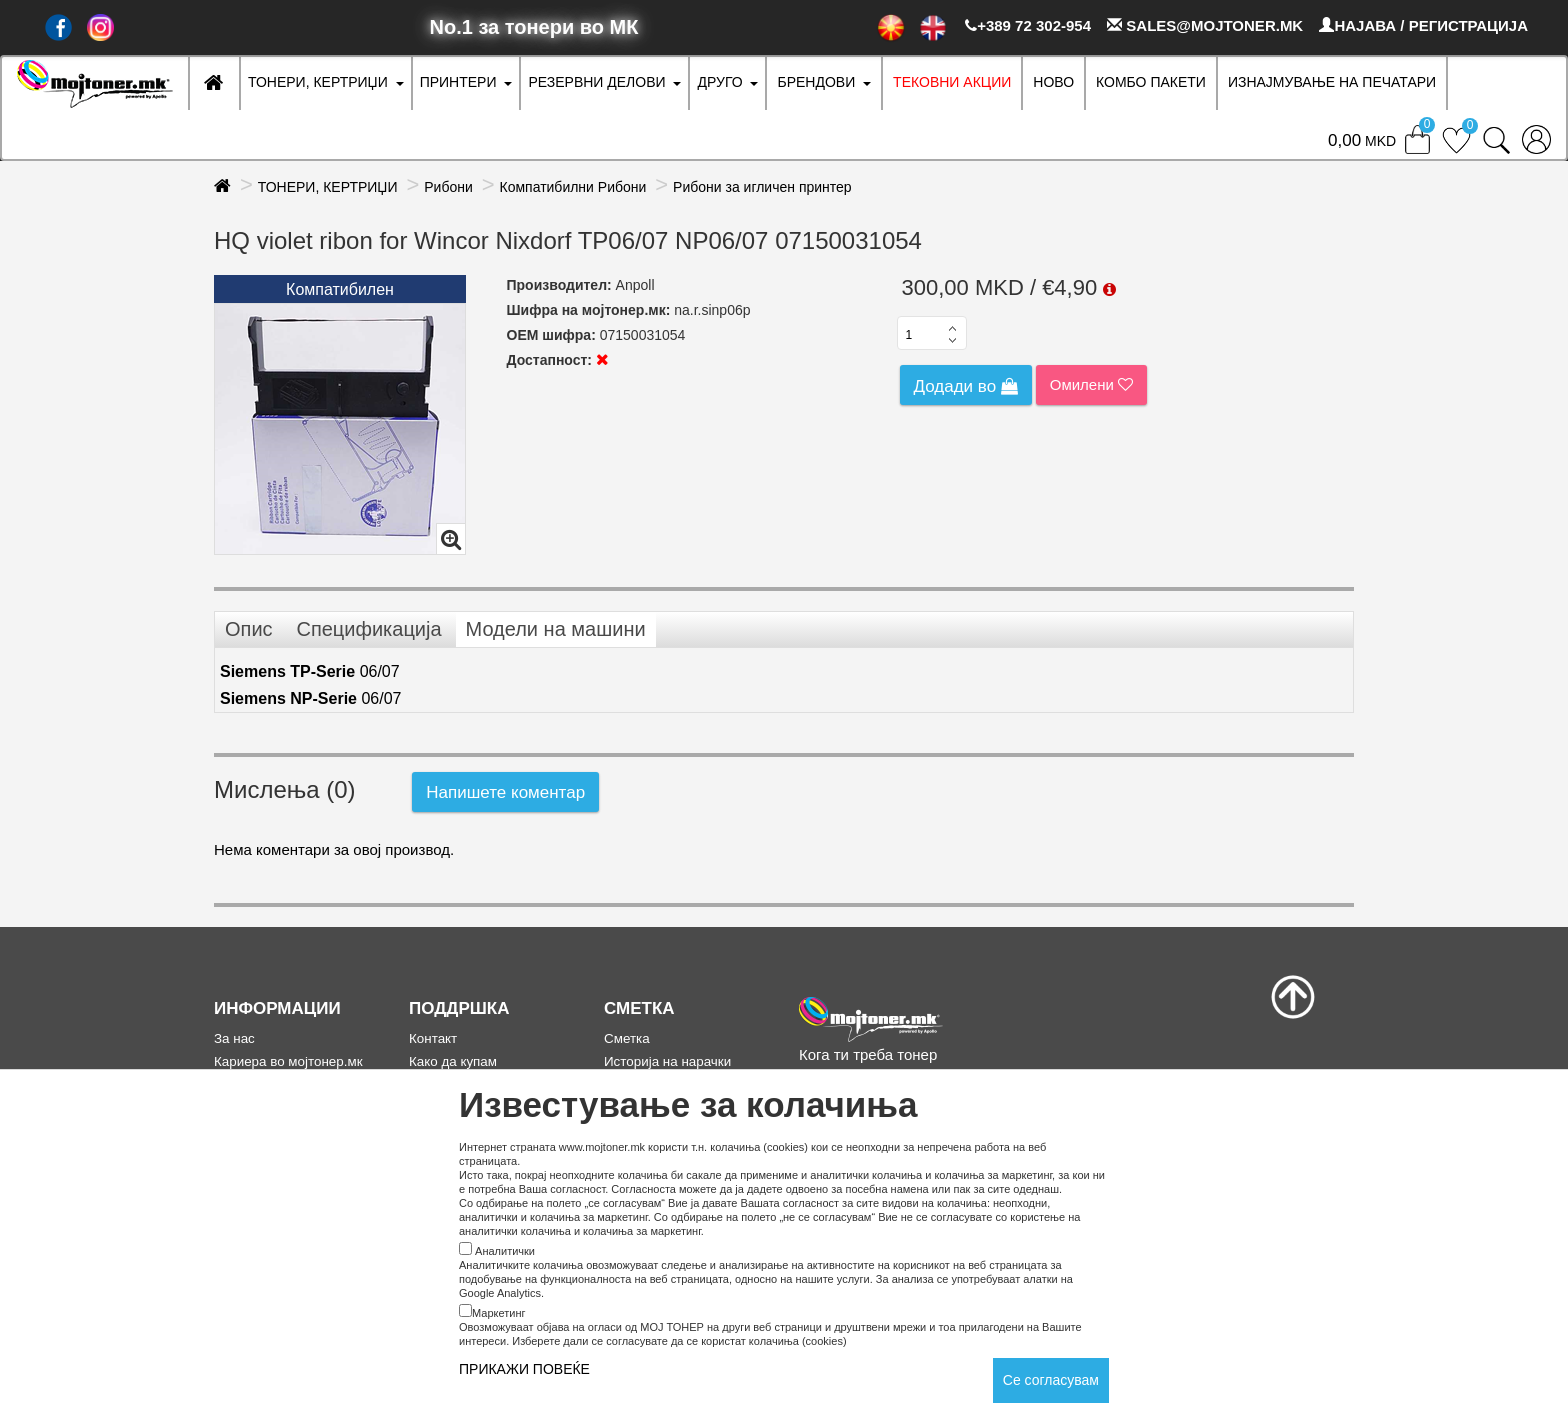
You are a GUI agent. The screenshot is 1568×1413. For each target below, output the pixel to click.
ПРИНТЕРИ (458, 82)
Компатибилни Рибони (573, 187)
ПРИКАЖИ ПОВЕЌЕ (524, 1369)
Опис (249, 629)
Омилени (1091, 384)
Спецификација (368, 629)
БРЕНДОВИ (816, 82)
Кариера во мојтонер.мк (288, 1061)
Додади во (966, 386)
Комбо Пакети (1151, 82)
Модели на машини (556, 629)
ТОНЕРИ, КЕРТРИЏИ (318, 82)
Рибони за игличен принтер (762, 187)
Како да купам (453, 1061)
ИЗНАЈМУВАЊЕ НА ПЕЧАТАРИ (1332, 82)
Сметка (627, 1038)
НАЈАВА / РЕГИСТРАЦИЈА (1423, 25)
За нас (234, 1038)
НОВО (1053, 82)
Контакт (433, 1038)
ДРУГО (719, 82)
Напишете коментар (505, 792)
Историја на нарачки (667, 1061)
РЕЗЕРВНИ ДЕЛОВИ (596, 82)
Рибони (448, 187)
